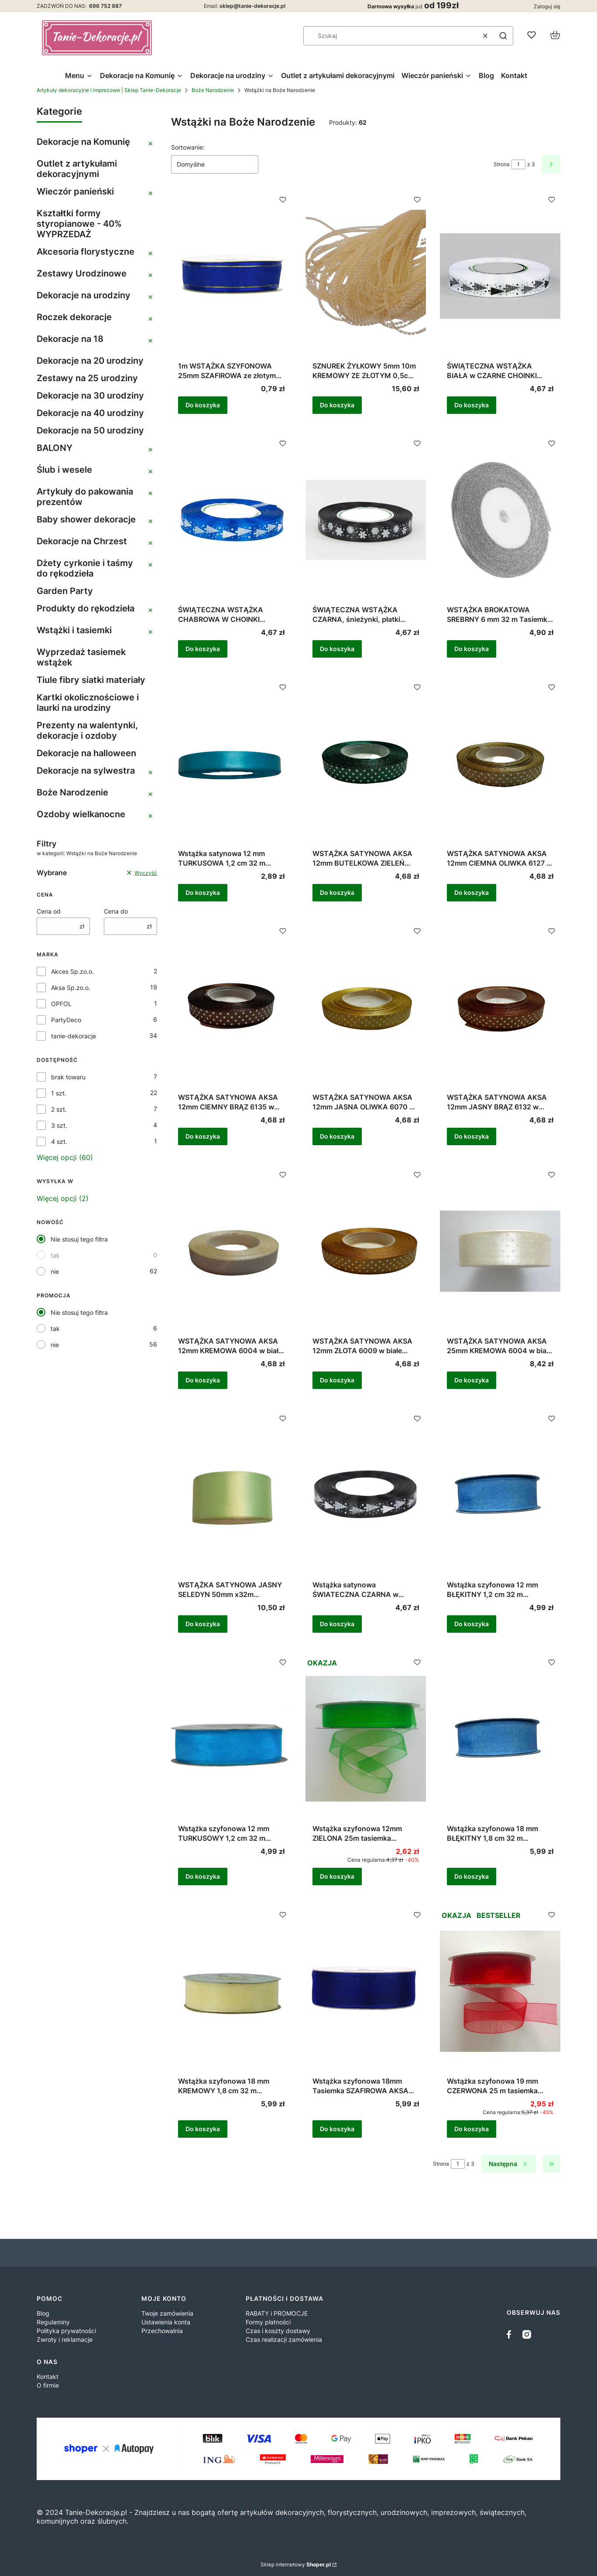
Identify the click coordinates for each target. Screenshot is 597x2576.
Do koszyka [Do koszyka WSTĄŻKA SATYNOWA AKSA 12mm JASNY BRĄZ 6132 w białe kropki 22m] (471, 1136)
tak (55, 1255)
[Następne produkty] (508, 2164)
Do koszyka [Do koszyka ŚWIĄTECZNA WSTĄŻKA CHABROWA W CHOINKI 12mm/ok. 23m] (202, 648)
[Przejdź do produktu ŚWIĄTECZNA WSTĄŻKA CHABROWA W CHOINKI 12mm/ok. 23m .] (231, 520)
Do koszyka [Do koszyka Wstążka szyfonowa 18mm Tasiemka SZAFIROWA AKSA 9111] (337, 2128)
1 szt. (58, 1093)
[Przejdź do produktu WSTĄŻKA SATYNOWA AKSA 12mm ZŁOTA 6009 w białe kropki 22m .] (365, 1251)
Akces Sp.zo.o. (72, 971)
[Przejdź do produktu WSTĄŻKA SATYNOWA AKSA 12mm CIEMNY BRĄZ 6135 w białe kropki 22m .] (231, 1007)
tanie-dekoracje (73, 1036)
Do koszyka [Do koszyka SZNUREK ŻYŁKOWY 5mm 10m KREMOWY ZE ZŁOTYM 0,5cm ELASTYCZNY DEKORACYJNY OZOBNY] (337, 405)
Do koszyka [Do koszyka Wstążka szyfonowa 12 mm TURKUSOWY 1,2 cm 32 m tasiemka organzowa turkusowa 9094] (202, 1876)
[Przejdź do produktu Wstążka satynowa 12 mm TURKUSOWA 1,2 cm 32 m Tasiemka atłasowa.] (231, 764)
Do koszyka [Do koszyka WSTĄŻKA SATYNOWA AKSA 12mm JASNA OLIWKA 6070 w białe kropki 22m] (337, 1136)
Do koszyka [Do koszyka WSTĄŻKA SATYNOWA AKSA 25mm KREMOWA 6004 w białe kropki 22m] (471, 1380)
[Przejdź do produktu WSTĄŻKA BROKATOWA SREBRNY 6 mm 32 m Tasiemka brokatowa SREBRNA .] (500, 520)
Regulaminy (53, 2322)
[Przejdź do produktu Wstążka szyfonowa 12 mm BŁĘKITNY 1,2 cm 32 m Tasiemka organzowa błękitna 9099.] (500, 1495)
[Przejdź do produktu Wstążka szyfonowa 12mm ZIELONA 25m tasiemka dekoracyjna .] (365, 1739)
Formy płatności (268, 2322)
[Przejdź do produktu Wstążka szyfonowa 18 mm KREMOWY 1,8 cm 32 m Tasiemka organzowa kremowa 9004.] (231, 1991)
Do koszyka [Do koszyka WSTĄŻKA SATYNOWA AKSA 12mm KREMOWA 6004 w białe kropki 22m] (202, 1380)
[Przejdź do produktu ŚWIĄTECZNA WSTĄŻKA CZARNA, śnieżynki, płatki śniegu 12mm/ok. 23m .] (365, 520)
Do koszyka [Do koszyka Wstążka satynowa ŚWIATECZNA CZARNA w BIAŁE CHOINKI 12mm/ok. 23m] (337, 1623)
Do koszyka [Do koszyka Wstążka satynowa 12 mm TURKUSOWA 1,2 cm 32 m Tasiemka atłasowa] (202, 892)
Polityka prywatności (66, 2330)
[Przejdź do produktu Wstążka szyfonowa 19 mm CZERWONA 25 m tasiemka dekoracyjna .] (500, 1991)
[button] (503, 35)
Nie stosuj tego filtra (79, 1239)
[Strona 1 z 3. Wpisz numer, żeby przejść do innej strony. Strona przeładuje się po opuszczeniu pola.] (518, 164)
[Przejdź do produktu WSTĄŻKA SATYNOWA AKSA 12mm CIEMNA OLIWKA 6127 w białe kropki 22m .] (500, 764)
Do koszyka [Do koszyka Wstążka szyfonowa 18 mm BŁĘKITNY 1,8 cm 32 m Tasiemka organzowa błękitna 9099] (471, 1876)
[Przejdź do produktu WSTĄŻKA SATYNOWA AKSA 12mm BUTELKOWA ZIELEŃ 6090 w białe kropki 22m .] (365, 764)
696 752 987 (105, 6)
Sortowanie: (188, 147)
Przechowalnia (162, 2330)
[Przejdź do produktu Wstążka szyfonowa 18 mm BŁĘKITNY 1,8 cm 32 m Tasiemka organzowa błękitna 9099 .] (500, 1739)
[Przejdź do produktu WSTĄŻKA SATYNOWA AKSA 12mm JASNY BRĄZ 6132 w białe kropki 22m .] (500, 1007)
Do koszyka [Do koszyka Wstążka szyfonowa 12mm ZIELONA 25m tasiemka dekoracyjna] (337, 1876)
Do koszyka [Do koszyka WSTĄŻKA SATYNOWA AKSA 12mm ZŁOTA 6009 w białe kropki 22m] (337, 1380)
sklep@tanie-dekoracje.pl (252, 6)
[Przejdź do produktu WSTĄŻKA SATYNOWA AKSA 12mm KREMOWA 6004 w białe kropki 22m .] (231, 1251)
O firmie (48, 2385)
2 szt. (59, 1109)
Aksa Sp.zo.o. (70, 987)
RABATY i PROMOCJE (277, 2313)
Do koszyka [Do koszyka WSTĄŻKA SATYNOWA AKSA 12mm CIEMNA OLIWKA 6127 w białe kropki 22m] (471, 892)
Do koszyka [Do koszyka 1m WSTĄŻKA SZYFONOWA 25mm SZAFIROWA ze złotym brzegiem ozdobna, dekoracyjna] (202, 405)
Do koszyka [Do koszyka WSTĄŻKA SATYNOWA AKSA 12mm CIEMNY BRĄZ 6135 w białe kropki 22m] (202, 1136)
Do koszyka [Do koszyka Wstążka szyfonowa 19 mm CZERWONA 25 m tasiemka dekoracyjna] (471, 2128)
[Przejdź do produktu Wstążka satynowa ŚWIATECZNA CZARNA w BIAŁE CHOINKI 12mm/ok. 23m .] (365, 1495)
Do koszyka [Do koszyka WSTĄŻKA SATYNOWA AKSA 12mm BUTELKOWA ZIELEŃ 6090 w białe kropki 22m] (337, 892)
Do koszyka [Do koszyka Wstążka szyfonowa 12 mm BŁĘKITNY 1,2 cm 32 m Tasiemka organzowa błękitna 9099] (471, 1623)
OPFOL (61, 1003)
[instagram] (526, 2334)
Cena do (116, 911)
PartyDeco (66, 1020)
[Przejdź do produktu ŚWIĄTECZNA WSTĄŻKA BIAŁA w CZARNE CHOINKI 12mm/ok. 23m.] (500, 276)
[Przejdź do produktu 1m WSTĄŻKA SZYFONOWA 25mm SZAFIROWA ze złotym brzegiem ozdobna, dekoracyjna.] (231, 276)
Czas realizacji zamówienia (284, 2339)
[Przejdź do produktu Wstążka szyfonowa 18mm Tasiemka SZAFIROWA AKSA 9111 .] (365, 1991)
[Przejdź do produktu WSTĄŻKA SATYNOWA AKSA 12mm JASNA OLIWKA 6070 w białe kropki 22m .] (365, 1007)
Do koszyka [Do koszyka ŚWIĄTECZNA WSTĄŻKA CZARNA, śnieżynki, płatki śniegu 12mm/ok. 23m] (337, 648)
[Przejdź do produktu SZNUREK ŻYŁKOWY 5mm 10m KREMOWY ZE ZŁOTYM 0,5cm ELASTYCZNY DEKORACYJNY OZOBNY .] (365, 276)
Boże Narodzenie (213, 90)
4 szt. (59, 1141)
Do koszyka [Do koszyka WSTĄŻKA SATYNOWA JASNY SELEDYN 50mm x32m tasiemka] (202, 1623)
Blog (43, 2313)
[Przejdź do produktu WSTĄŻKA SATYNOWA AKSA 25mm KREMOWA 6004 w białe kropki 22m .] (500, 1251)
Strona (502, 164)
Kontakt (47, 2376)
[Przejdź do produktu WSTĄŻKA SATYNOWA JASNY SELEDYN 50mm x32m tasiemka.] (231, 1495)
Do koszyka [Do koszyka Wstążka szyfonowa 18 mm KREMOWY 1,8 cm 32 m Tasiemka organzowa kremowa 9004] (202, 2128)
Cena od (49, 911)
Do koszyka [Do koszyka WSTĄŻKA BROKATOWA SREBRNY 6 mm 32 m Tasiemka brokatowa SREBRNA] (471, 648)
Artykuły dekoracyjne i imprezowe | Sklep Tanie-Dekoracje (109, 90)
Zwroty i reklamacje (65, 2339)
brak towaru (68, 1077)
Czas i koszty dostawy (278, 2330)
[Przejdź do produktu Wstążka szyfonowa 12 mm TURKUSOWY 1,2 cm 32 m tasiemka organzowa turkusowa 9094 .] (231, 1739)
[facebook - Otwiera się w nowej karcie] (511, 2334)
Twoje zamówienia (167, 2313)
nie (55, 1271)
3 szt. (59, 1125)
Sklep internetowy (296, 2564)
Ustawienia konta (165, 2322)
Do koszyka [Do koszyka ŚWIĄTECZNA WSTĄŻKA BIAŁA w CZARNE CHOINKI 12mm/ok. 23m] (471, 405)
